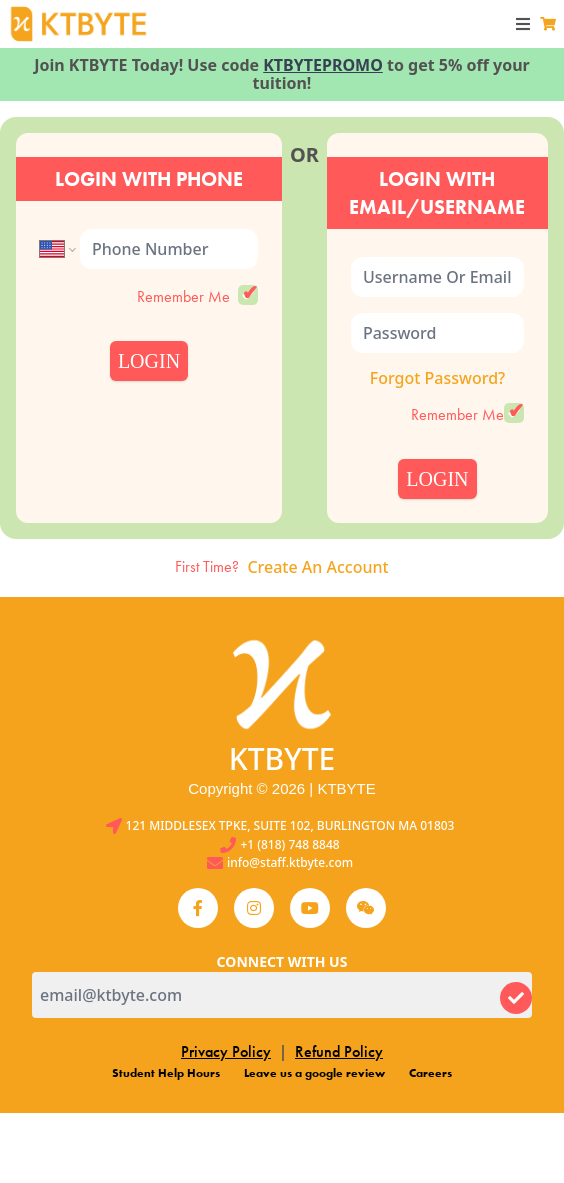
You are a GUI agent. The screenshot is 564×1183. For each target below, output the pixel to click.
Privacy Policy (226, 1051)
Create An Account (317, 567)
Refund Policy (339, 1051)
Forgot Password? (438, 378)
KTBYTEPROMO (323, 65)
